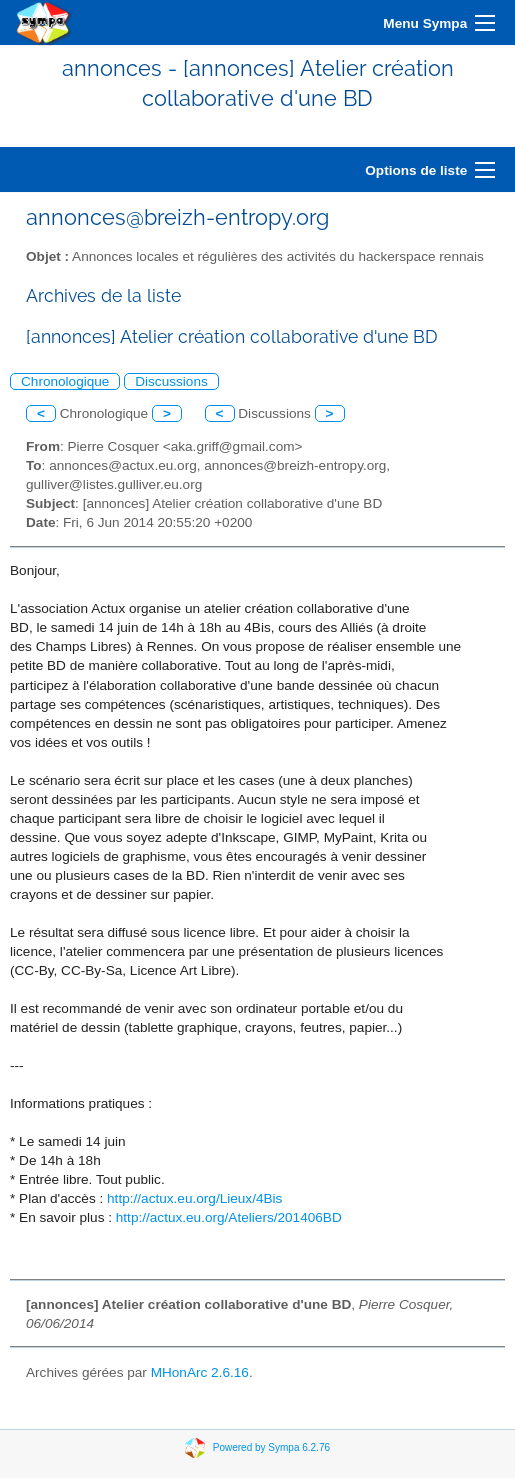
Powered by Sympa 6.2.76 (271, 1447)
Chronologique (65, 381)
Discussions (171, 381)
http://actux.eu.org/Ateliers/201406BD (229, 1217)
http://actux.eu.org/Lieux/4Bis (194, 1198)
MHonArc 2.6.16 (200, 1372)
